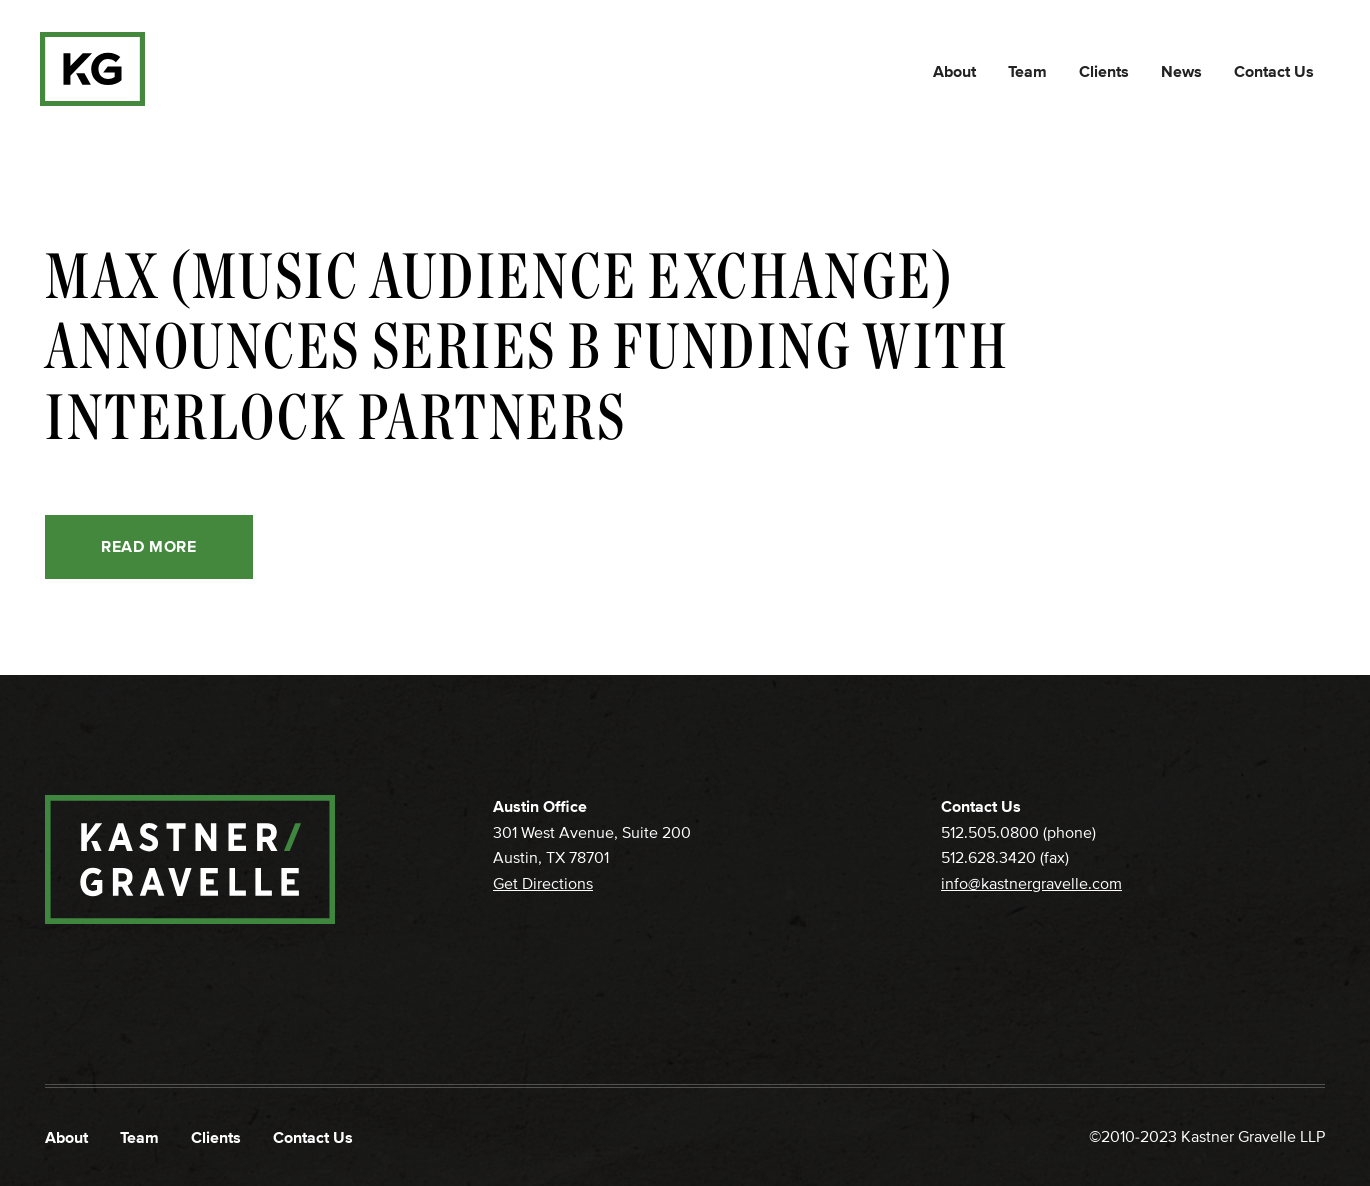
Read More (149, 547)
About (954, 72)
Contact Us (1274, 72)
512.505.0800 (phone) (1018, 833)
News (1181, 72)
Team (1027, 72)
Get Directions (543, 884)
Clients (1104, 72)
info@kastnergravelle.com (1031, 884)
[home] (92, 69)
